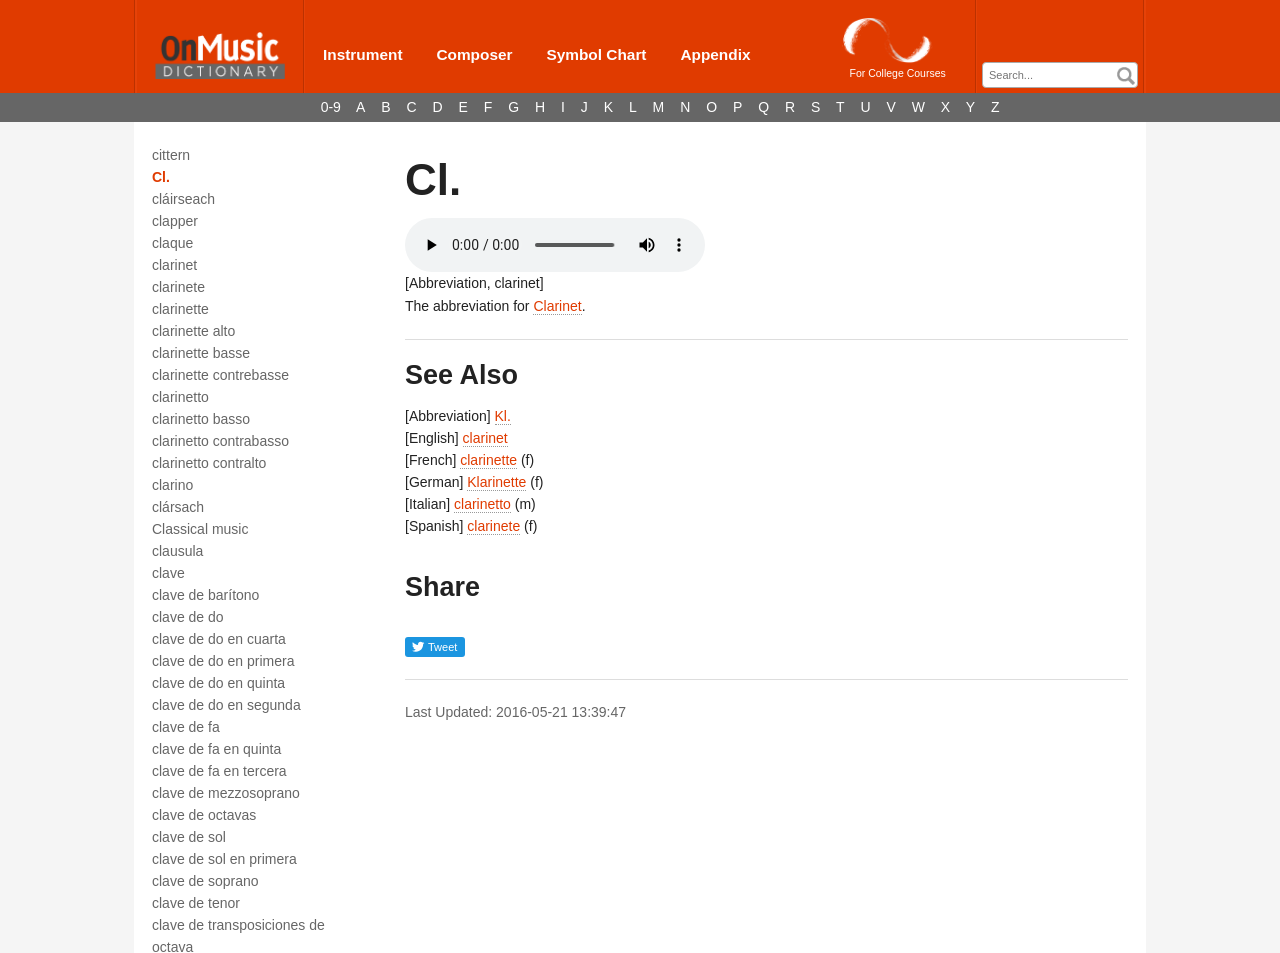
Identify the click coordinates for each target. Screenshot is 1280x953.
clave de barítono (205, 595)
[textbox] (1065, 75)
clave (168, 573)
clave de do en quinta (218, 683)
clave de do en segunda (226, 705)
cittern (171, 155)
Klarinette (496, 482)
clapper (175, 221)
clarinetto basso (201, 419)
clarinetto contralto (209, 463)
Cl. (161, 177)
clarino (172, 485)
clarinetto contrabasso (220, 441)
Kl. (503, 416)
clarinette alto (193, 331)
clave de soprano (205, 881)
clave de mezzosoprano (226, 793)
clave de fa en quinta (216, 749)
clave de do (188, 617)
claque (172, 243)
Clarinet (557, 306)
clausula (177, 551)
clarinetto (180, 397)
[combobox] (1060, 75)
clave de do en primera (223, 661)
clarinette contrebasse (220, 375)
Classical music (200, 529)
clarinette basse (201, 353)
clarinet (174, 265)
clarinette (180, 309)
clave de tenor (196, 903)
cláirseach (183, 199)
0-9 (331, 107)
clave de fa (186, 727)
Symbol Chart (596, 54)
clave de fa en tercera (219, 771)
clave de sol (189, 837)
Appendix (715, 54)
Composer (474, 54)
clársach (178, 507)
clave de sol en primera (224, 859)
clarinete (178, 287)
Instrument (363, 54)
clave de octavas (204, 815)
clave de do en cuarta (219, 639)
